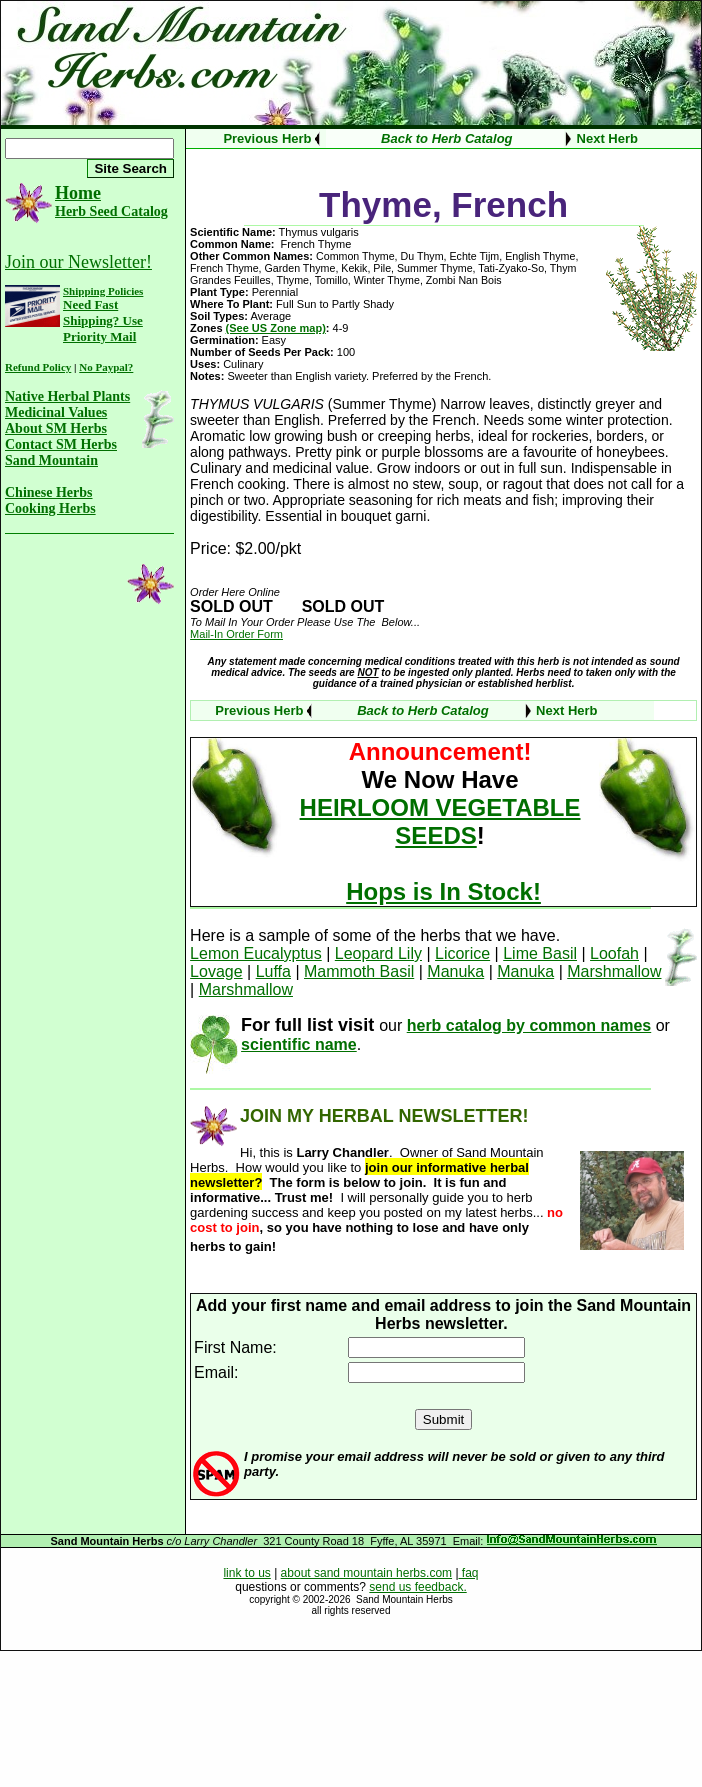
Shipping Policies (103, 291)
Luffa (273, 971)
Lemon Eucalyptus (256, 953)
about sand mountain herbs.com (366, 1573)
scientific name (299, 1044)
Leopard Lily (378, 953)
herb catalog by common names (529, 1025)
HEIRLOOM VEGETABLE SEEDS (440, 821)
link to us (246, 1573)
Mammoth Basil (359, 971)
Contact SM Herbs (61, 444)
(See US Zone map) (276, 328)
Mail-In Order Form (236, 634)
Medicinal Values (56, 412)
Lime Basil (540, 953)
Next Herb (607, 138)
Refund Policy (38, 367)
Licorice (462, 953)
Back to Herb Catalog (446, 138)
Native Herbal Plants (67, 396)
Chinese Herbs (49, 492)
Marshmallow (614, 971)
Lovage (216, 971)
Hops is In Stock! (443, 891)
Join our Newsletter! (78, 262)
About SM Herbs (56, 428)
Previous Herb (267, 138)
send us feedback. (417, 1587)
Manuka (455, 971)
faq (469, 1573)
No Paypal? (106, 367)
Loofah (614, 953)
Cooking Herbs (50, 508)
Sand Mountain (51, 460)
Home (78, 193)
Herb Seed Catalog (111, 211)
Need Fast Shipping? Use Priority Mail (103, 320)
